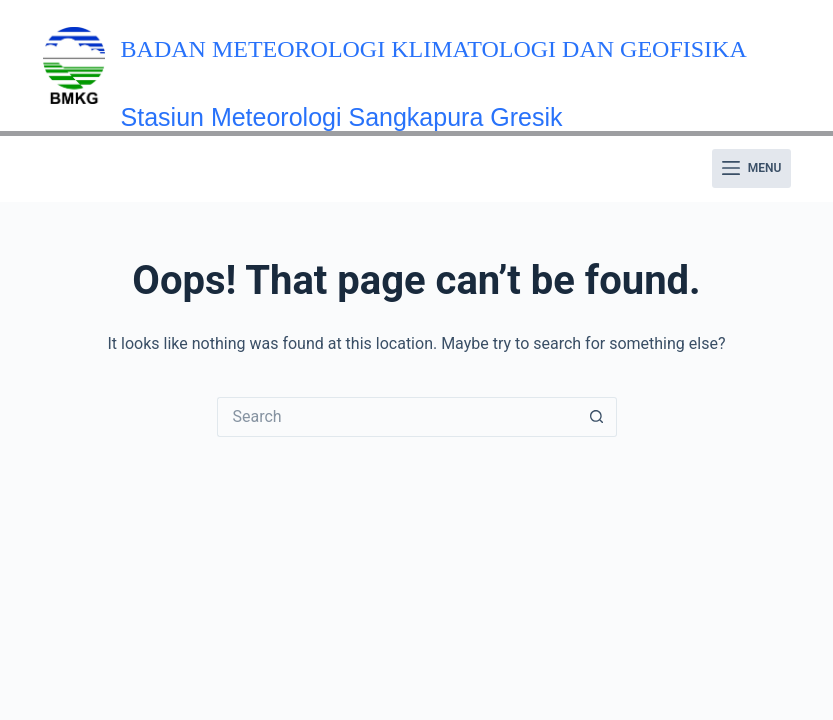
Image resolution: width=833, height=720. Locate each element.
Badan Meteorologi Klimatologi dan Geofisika (434, 49)
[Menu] (752, 169)
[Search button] (597, 417)
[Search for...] (397, 417)
